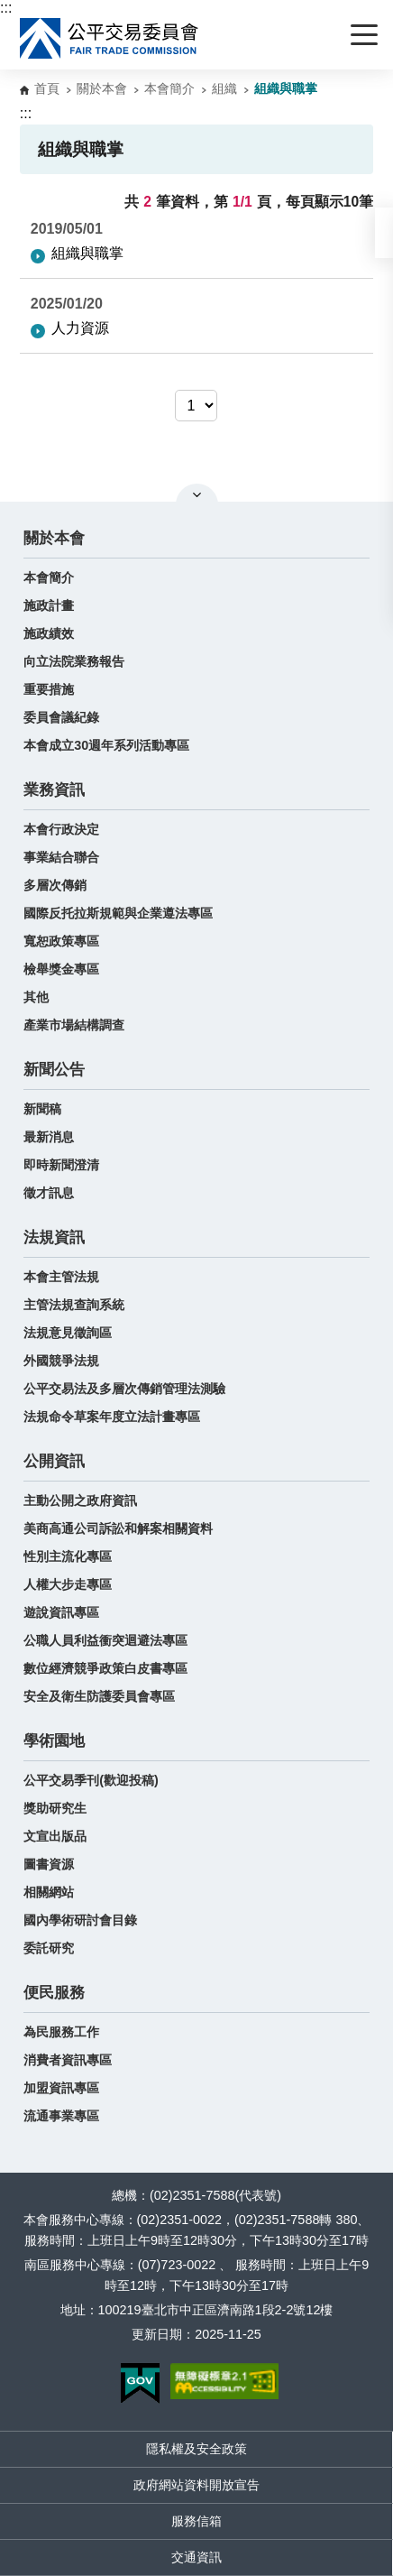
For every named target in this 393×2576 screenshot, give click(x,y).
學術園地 (54, 1741)
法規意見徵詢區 (67, 1332)
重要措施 (48, 689)
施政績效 (48, 633)
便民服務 (54, 1992)
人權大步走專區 (67, 1584)
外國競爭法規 (61, 1360)
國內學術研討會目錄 (80, 1920)
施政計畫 (48, 605)
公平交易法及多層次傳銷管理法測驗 (124, 1388)
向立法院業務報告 (73, 661)
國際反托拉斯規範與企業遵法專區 (118, 913)
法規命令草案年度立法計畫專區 (111, 1416)
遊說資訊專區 (61, 1612)
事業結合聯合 (61, 857)
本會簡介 (169, 88)
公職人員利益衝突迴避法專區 (105, 1640)
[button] (384, 233)
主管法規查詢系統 (73, 1304)
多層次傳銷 (55, 885)
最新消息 (48, 1137)
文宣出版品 (55, 1836)
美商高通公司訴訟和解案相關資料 (118, 1528)
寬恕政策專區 (61, 941)
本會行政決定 (61, 829)
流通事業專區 (61, 2116)
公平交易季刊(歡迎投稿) (91, 1780)
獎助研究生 (55, 1808)
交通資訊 (196, 2557)
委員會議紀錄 (61, 717)
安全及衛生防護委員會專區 (99, 1696)
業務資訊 (54, 790)
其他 (36, 997)
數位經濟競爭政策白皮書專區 (105, 1668)
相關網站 (48, 1892)
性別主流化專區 (67, 1556)
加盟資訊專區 (61, 2088)
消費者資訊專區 (67, 2060)
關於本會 (102, 88)
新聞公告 (54, 1069)
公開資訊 (54, 1461)
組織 (224, 88)
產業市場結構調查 (73, 1025)
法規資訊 (54, 1237)
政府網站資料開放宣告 (196, 2485)
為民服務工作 (61, 2032)
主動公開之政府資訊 (80, 1500)
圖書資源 (48, 1864)
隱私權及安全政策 (196, 2449)
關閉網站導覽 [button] (197, 494)
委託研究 (48, 1948)
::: (6, 7)
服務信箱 (196, 2521)
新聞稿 (42, 1109)
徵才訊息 (48, 1193)
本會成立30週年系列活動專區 (106, 745)
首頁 (46, 88)
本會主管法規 (61, 1277)
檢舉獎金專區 (61, 969)
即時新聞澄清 (61, 1165)
